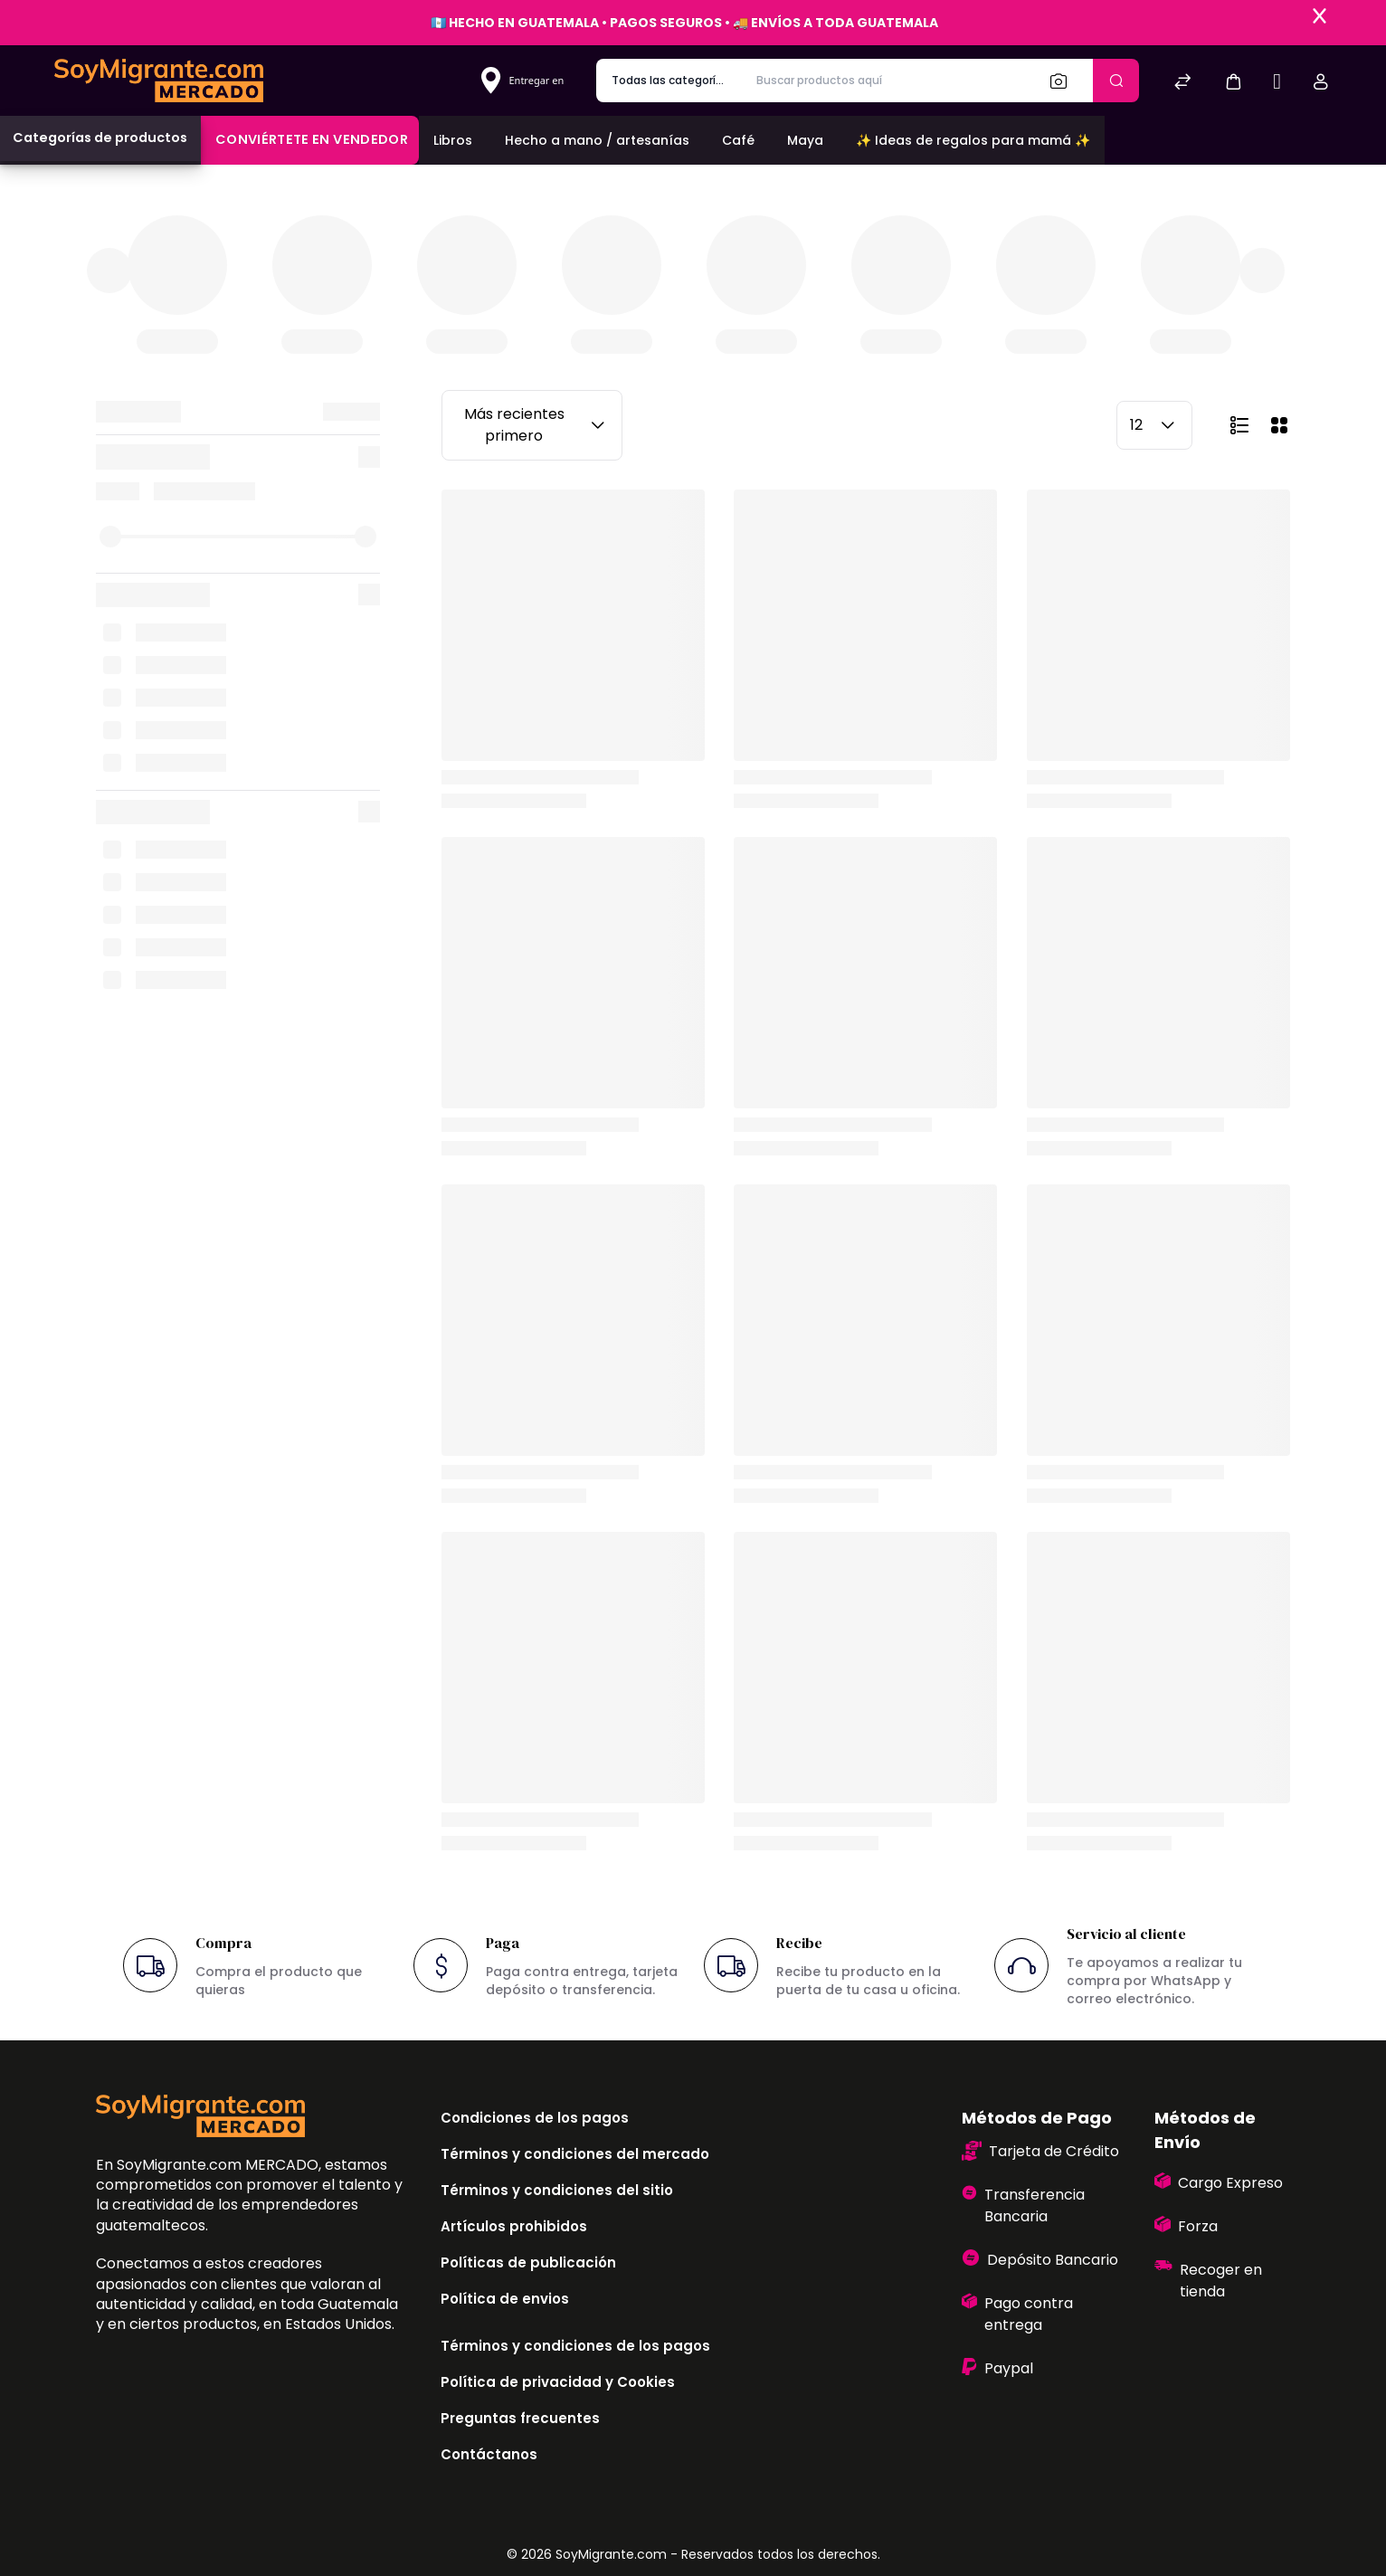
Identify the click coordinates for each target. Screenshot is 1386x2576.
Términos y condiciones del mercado (575, 2153)
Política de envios (505, 2298)
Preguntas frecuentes (520, 2418)
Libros (452, 140)
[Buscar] (1063, 80)
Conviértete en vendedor (311, 139)
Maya (805, 140)
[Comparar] (1182, 84)
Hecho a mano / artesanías (597, 140)
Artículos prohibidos (514, 2226)
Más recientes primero (537, 425)
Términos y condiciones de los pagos (575, 2345)
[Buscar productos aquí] (888, 80)
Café (738, 140)
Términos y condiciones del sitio (557, 2190)
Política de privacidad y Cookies (558, 2381)
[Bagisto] (158, 80)
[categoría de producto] (668, 80)
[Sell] (1277, 84)
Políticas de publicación (528, 2262)
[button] (1233, 81)
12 (1154, 425)
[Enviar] (1116, 80)
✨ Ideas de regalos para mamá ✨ (973, 140)
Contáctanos (489, 2454)
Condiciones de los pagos (535, 2117)
